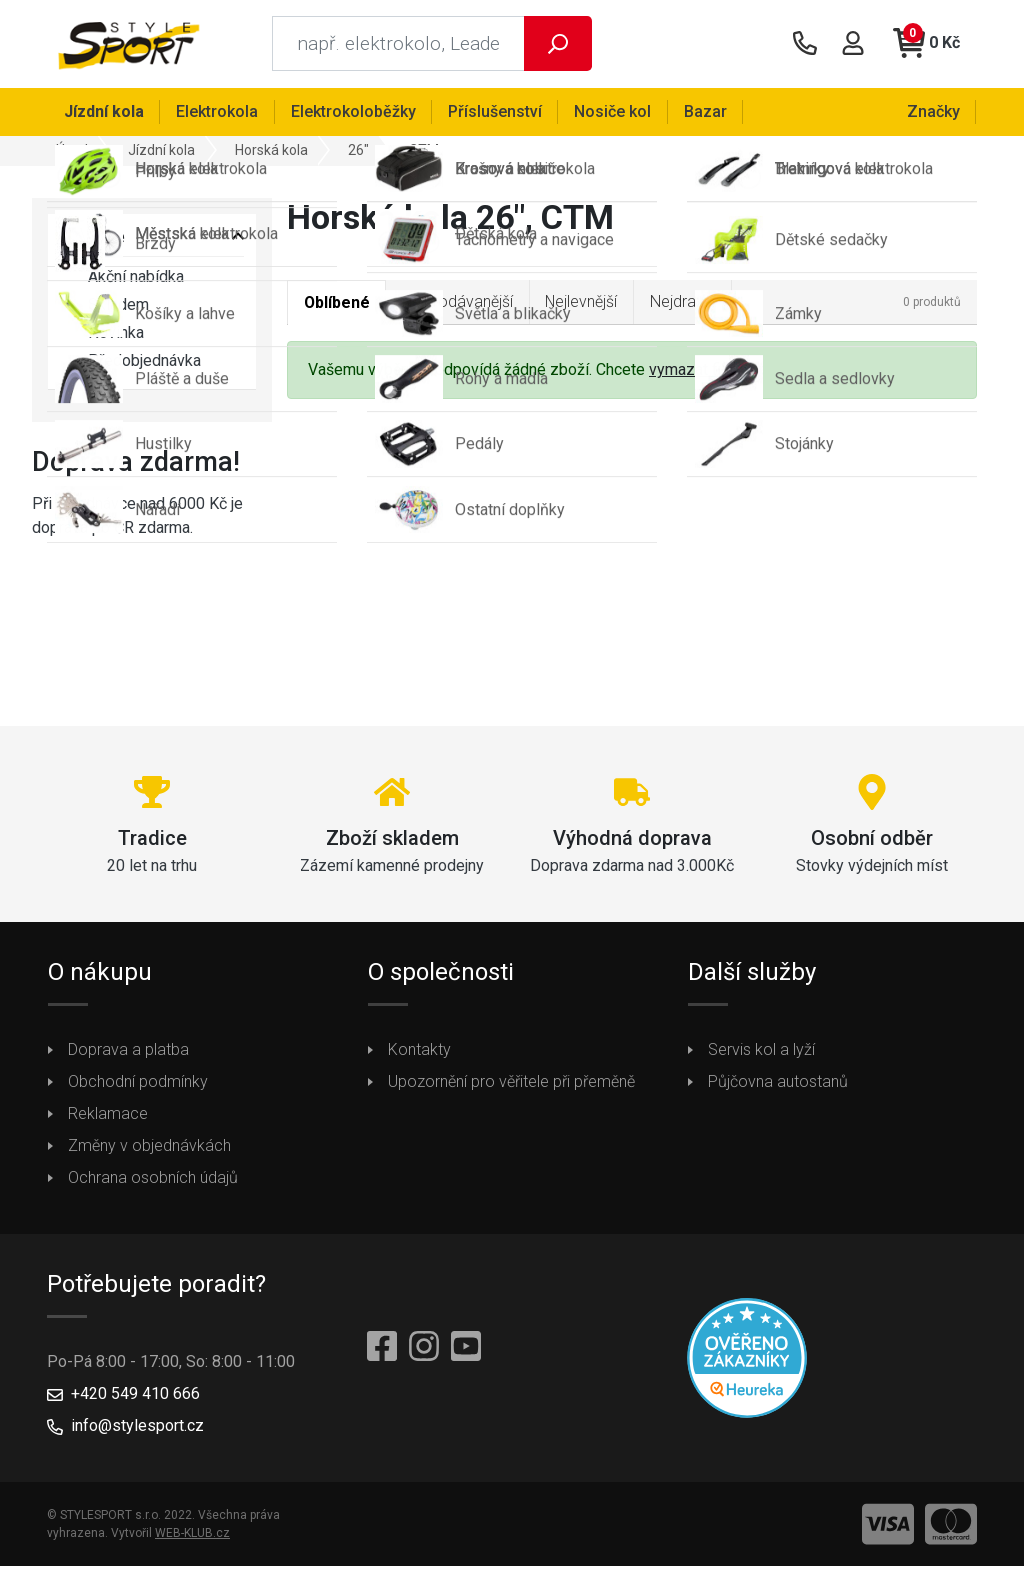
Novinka (102, 335)
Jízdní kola (161, 152)
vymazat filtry (696, 372)
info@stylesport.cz (137, 1427)
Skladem (104, 307)
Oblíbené (337, 304)
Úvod (72, 152)
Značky (933, 111)
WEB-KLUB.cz (192, 1535)
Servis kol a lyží (761, 1051)
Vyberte (92, 238)
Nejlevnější (585, 303)
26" (358, 152)
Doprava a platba (128, 1051)
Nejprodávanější (460, 303)
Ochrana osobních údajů (153, 1179)
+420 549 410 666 (135, 1395)
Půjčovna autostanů (778, 1083)
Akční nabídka (122, 279)
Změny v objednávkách (149, 1147)
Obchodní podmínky (138, 1083)
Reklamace (108, 1115)
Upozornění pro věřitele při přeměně (511, 1083)
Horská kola (271, 152)
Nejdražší (687, 303)
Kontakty (419, 1051)
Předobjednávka (130, 363)
